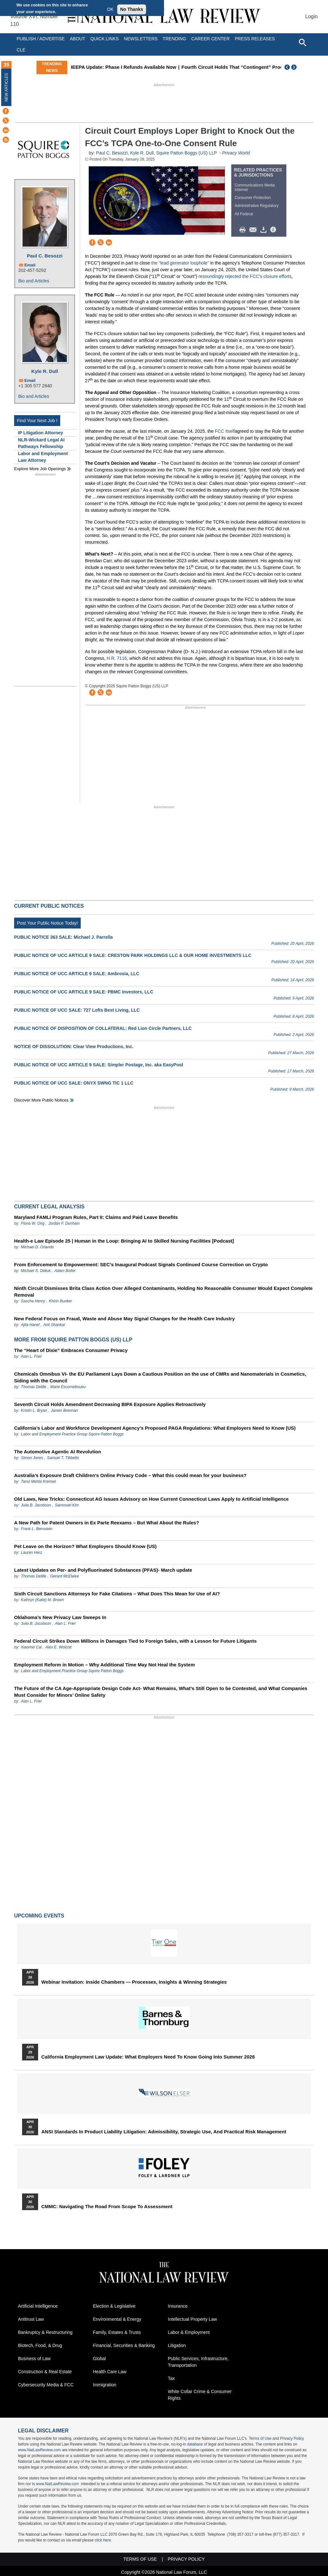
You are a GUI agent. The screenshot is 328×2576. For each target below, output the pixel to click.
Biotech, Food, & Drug (40, 2345)
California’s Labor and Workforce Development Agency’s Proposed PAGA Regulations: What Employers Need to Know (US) (155, 1428)
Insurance (177, 2306)
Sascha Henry (33, 1301)
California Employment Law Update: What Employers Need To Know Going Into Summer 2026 (148, 2056)
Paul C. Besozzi (44, 255)
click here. (103, 2540)
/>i (274, 230)
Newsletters (141, 38)
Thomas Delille (33, 1387)
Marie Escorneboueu (68, 1387)
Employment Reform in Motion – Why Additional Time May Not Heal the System (104, 1664)
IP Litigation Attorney (40, 432)
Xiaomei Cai (31, 1647)
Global (99, 2358)
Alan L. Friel (31, 1356)
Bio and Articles (33, 280)
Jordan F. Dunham (64, 1223)
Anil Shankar (54, 1325)
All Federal (244, 214)
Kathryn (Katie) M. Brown (42, 1600)
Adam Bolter (65, 1270)
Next (294, 67)
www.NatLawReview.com (39, 2450)
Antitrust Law (31, 2319)
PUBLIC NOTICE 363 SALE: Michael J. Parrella (63, 937)
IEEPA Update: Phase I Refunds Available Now (152, 67)
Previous (287, 67)
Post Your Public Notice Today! (47, 923)
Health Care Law (109, 2371)
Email (30, 265)
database (195, 2444)
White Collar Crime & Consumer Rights (200, 2395)
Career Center (210, 38)
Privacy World (236, 152)
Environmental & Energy (117, 2319)
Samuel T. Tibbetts (63, 1458)
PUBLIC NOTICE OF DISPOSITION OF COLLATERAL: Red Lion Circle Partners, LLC (103, 1028)
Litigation (177, 2345)
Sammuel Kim (67, 1505)
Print (244, 230)
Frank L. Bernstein (36, 1529)
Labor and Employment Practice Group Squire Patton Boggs (72, 1434)
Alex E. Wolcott (58, 1647)
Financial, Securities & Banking (124, 2345)
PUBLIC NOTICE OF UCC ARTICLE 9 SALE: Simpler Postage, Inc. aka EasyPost (98, 1064)
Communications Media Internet (255, 187)
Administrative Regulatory (257, 205)
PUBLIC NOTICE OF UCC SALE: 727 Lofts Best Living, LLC (77, 1010)
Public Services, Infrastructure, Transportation (198, 2362)
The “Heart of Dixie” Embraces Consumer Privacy (70, 1350)
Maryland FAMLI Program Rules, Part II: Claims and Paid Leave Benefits (96, 1217)
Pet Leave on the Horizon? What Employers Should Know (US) (85, 1546)
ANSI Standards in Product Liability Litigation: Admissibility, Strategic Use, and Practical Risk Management (163, 2131)
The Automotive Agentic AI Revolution (57, 1451)
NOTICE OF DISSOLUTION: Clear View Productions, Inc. (73, 1046)
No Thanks (131, 9)
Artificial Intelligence (38, 2306)
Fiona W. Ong (33, 1223)
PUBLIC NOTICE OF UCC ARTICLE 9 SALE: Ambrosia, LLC (76, 973)
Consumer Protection (253, 197)
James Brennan (64, 1410)
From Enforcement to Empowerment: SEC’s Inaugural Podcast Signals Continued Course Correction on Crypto (141, 1264)
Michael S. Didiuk (36, 1270)
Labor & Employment (189, 2332)
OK (110, 9)
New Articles (6, 87)
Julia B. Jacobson (36, 1505)
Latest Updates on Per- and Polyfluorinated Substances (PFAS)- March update (103, 1570)
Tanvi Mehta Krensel (38, 1481)
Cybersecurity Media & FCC (46, 2384)
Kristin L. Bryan (34, 1410)
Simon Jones (32, 1458)
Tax (171, 2378)
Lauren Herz (31, 1552)
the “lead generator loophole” (180, 262)
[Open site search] (302, 42)
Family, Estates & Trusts (117, 2332)
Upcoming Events (39, 1915)
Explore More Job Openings (40, 468)
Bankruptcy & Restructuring (45, 2332)
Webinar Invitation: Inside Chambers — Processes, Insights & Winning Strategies (134, 1982)
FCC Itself (225, 431)
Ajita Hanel (30, 1325)
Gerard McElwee (64, 1576)
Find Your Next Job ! (37, 420)
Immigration (104, 2384)
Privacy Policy (292, 2438)
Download (264, 230)
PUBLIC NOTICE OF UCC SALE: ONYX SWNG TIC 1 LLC (74, 1083)
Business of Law (34, 2358)
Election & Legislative (114, 2306)
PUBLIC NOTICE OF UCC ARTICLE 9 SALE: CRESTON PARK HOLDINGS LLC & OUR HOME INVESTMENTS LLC (132, 955)
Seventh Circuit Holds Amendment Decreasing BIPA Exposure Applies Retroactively (110, 1404)
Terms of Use (260, 2438)
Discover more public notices (41, 1100)
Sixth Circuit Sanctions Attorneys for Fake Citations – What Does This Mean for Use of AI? (117, 1593)
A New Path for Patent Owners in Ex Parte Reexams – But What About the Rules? (106, 1522)
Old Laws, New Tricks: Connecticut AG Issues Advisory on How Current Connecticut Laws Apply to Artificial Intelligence (151, 1499)
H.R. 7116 (117, 658)
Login (311, 16)
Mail (254, 230)
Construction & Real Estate (45, 2371)
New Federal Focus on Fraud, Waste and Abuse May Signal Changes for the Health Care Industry (124, 1318)
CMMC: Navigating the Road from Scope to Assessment (106, 2206)
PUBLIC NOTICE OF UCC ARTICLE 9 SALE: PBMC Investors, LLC (83, 991)
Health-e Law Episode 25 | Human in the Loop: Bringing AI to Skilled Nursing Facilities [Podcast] (124, 1241)
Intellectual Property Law (192, 2319)
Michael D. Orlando (37, 1247)
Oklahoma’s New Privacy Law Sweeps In (60, 1617)
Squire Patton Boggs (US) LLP (186, 152)
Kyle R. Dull (44, 371)
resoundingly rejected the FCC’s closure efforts (245, 276)
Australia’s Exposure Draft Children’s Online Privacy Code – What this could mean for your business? (130, 1475)
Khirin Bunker (60, 1301)
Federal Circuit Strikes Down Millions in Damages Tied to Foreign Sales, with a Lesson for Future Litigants (135, 1641)
